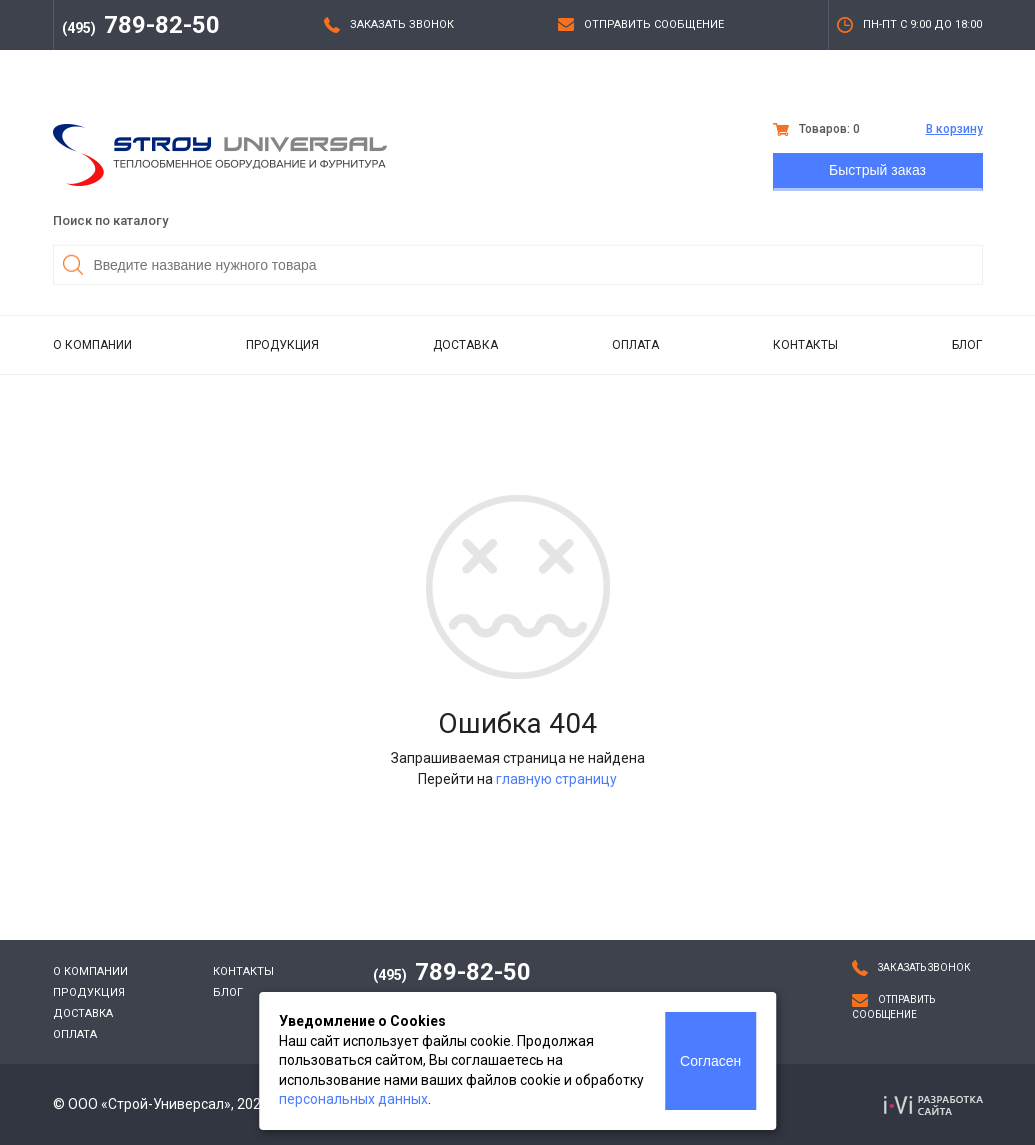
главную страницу (556, 779)
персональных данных (353, 1099)
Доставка (465, 345)
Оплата (635, 345)
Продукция (282, 345)
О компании (92, 345)
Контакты (805, 345)
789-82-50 (141, 25)
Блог (967, 345)
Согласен (710, 1061)
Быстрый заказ (877, 170)
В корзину (954, 129)
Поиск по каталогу (110, 220)
